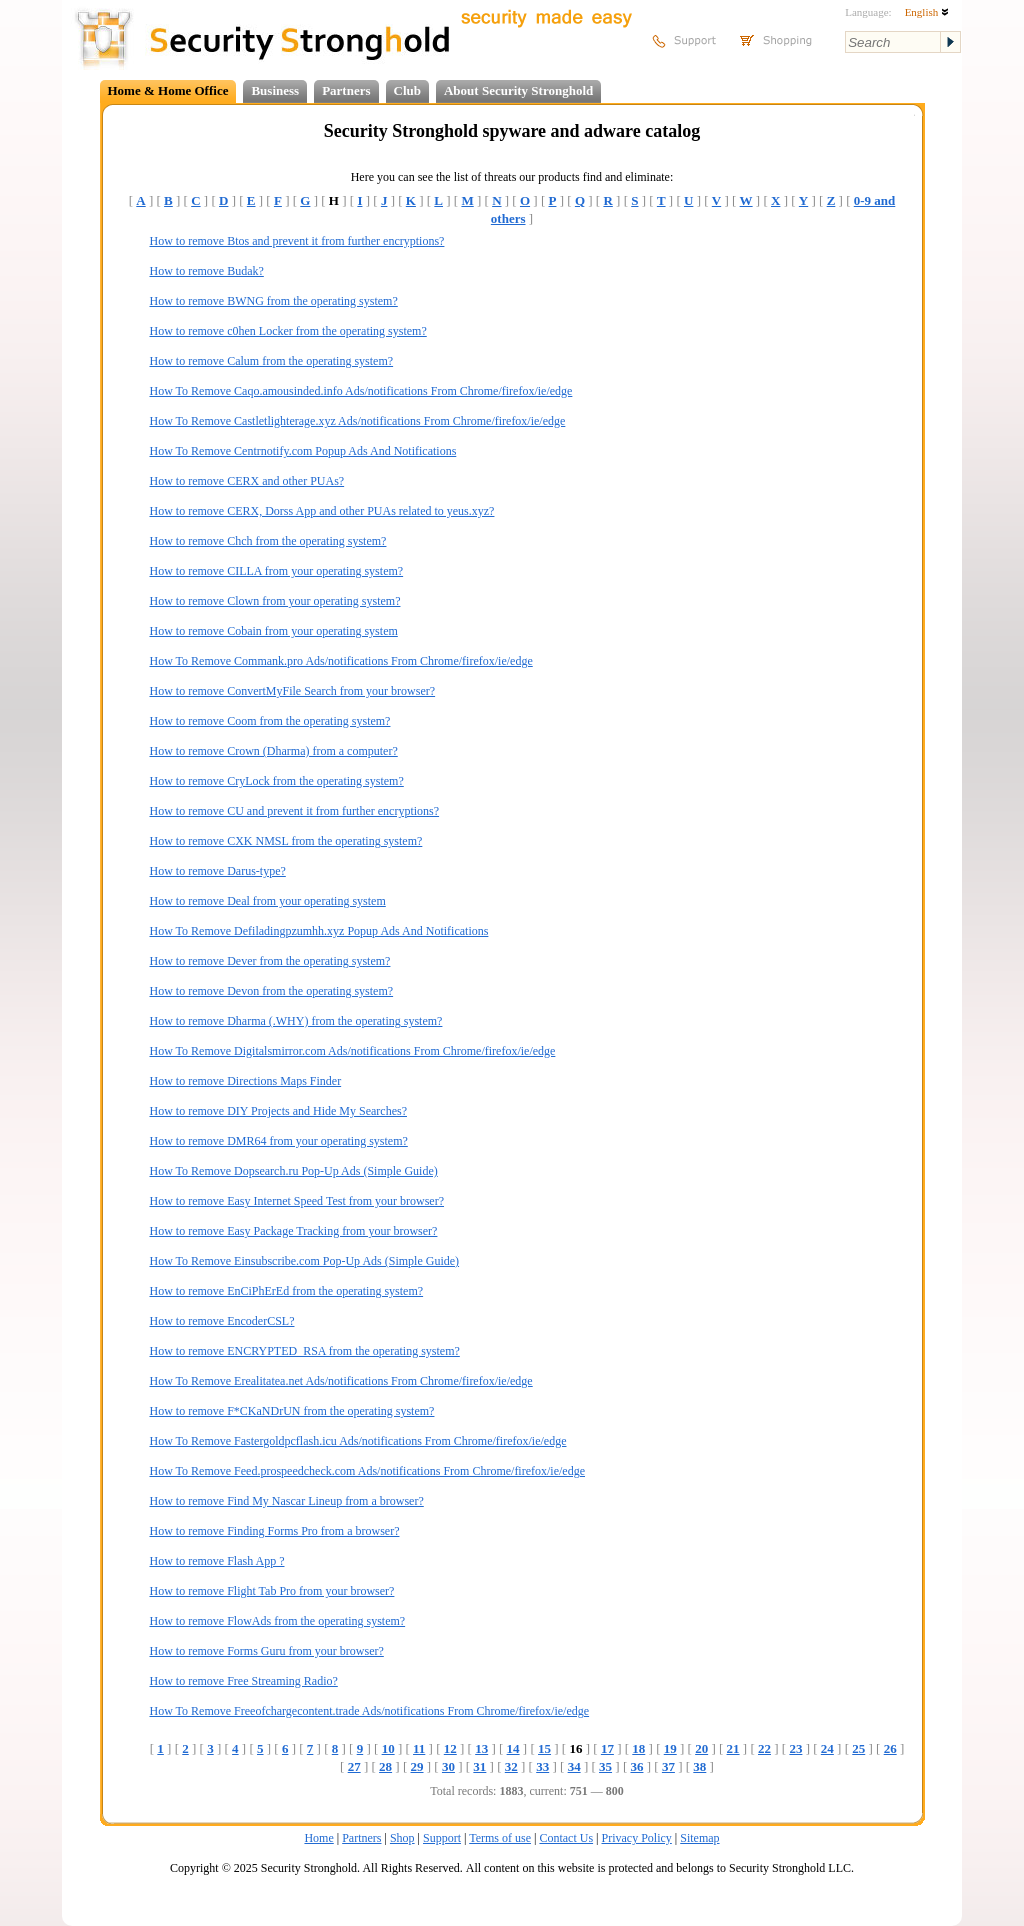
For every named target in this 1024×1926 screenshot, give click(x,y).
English (927, 12)
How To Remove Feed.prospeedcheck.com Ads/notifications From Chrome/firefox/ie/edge (368, 1471)
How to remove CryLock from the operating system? (277, 781)
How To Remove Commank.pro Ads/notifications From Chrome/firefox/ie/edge (341, 661)
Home (318, 1838)
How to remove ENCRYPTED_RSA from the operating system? (305, 1351)
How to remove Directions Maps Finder (246, 1081)
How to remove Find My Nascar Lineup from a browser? (287, 1501)
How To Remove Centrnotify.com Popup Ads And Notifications (303, 451)
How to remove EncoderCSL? (222, 1321)
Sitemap (699, 1838)
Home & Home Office (168, 90)
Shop (402, 1838)
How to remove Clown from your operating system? (275, 601)
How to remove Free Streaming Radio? (244, 1681)
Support (442, 1838)
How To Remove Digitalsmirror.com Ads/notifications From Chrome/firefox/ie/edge (353, 1051)
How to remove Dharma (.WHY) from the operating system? (296, 1021)
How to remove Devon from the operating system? (272, 991)
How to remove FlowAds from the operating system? (278, 1621)
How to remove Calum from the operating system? (272, 361)
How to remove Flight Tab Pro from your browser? (272, 1591)
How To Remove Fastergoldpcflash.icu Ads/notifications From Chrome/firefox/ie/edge (358, 1441)
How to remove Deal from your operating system (268, 901)
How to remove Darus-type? (218, 871)
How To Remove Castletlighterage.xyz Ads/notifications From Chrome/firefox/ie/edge (358, 421)
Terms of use (500, 1838)
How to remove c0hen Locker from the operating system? (288, 331)
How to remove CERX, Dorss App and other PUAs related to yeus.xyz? (322, 511)
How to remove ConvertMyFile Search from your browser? (293, 691)
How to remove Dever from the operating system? (270, 961)
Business (275, 90)
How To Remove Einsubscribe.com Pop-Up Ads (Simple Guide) (305, 1261)
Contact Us (566, 1838)
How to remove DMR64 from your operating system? (279, 1141)
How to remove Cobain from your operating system (274, 631)
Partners (346, 90)
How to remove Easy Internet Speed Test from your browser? (297, 1201)
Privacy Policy (637, 1838)
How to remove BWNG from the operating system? (274, 301)
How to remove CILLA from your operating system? (277, 571)
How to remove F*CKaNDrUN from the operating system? (292, 1411)
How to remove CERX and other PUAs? (247, 481)
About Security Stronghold (518, 90)
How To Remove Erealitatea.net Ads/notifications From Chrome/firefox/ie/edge (341, 1381)
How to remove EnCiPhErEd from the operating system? (287, 1291)
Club (407, 90)
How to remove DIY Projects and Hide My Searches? (278, 1111)
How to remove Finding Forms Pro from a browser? (275, 1531)
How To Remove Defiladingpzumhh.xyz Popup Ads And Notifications (319, 931)
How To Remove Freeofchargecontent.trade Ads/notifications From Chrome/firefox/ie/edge (370, 1711)
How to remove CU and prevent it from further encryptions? (295, 811)
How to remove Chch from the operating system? (268, 541)
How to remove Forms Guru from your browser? (267, 1651)
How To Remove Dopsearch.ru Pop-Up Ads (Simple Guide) (294, 1171)
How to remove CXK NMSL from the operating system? (286, 841)
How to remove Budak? (207, 271)
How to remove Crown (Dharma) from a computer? (274, 751)
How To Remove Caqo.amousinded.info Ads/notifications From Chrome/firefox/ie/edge (361, 391)
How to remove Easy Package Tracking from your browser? (294, 1231)
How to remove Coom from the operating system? (270, 721)
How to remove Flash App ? (217, 1561)
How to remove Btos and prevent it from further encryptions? (297, 241)
